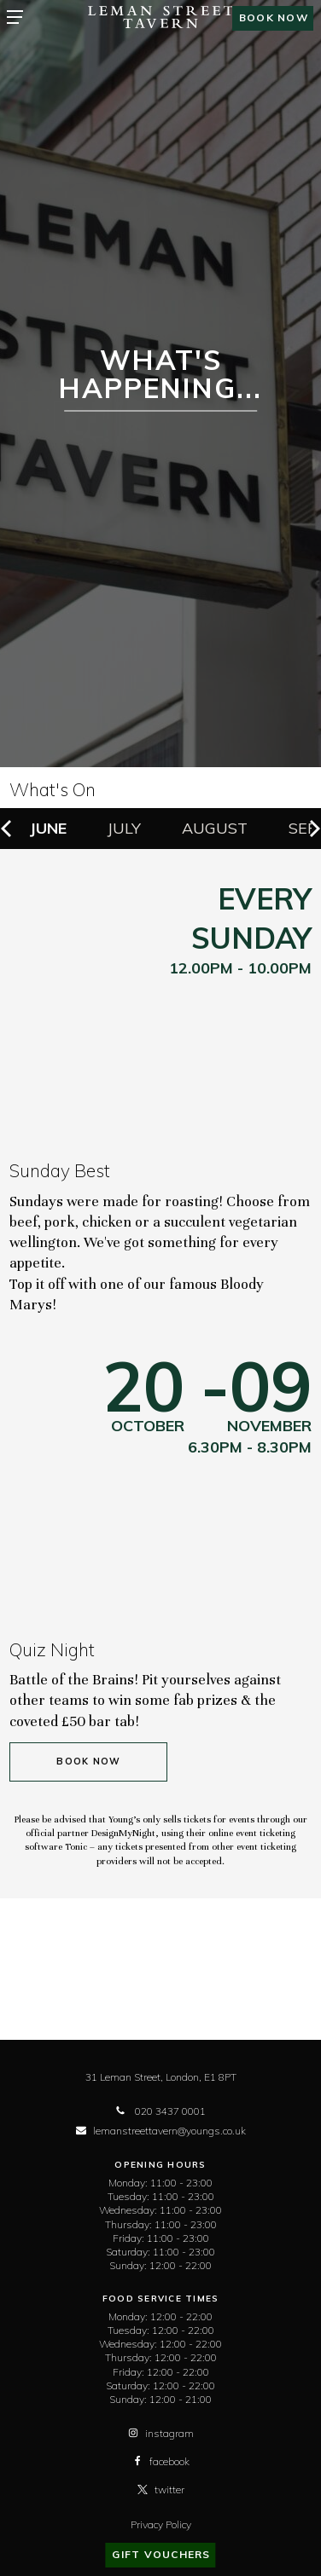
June (48, 828)
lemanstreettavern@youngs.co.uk (161, 2130)
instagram (161, 2433)
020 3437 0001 (160, 2111)
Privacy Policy (161, 2524)
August (215, 828)
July (124, 828)
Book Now (88, 1761)
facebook (161, 2461)
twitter (160, 2489)
